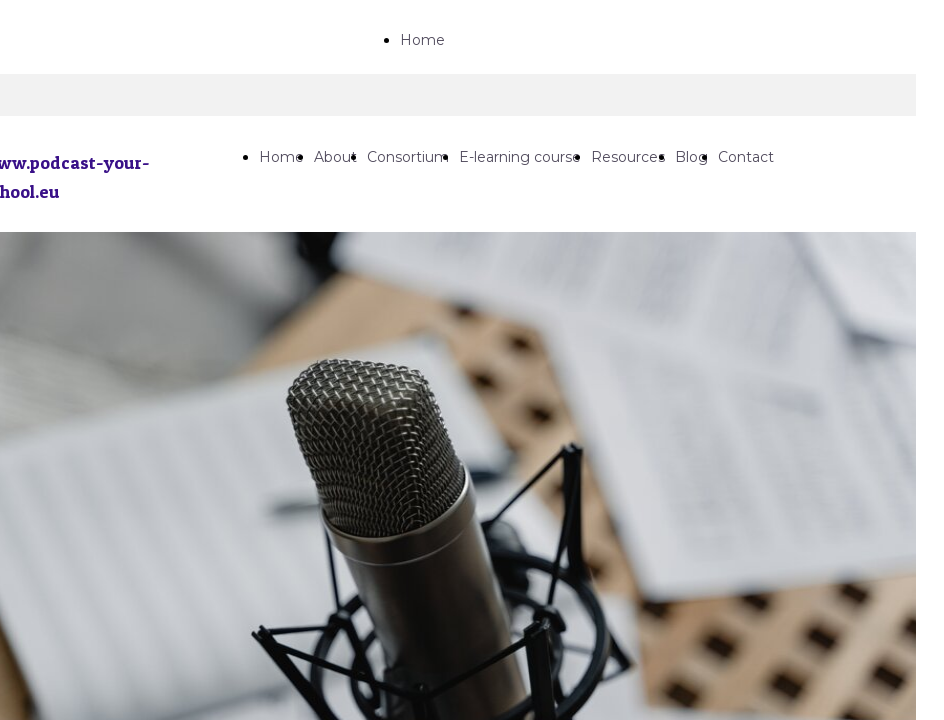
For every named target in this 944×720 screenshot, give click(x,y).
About (335, 157)
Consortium (408, 157)
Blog (691, 157)
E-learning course (520, 157)
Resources (628, 157)
